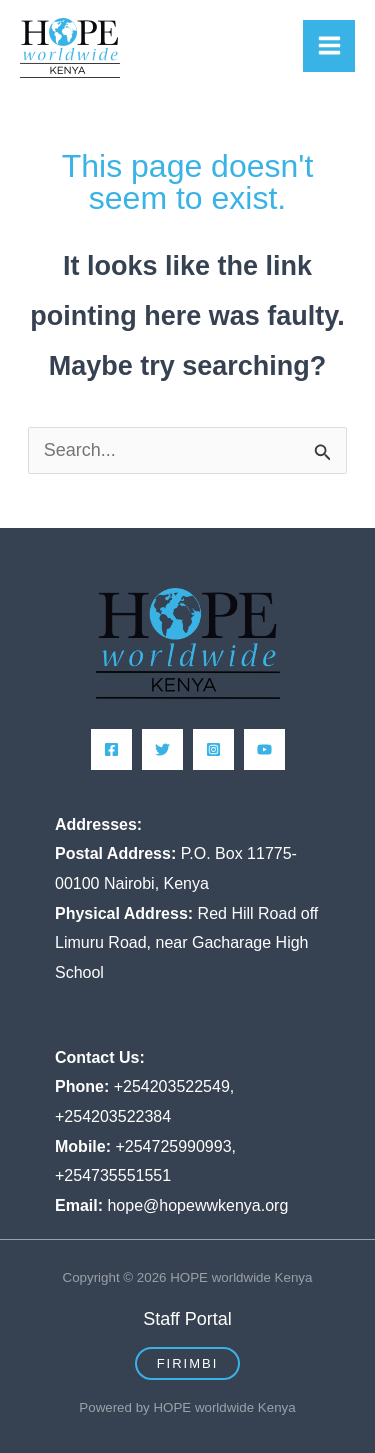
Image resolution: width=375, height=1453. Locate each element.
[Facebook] (111, 749)
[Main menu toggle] (329, 46)
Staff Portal (187, 1319)
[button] (188, 1363)
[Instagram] (213, 749)
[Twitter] (162, 749)
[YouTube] (264, 749)
